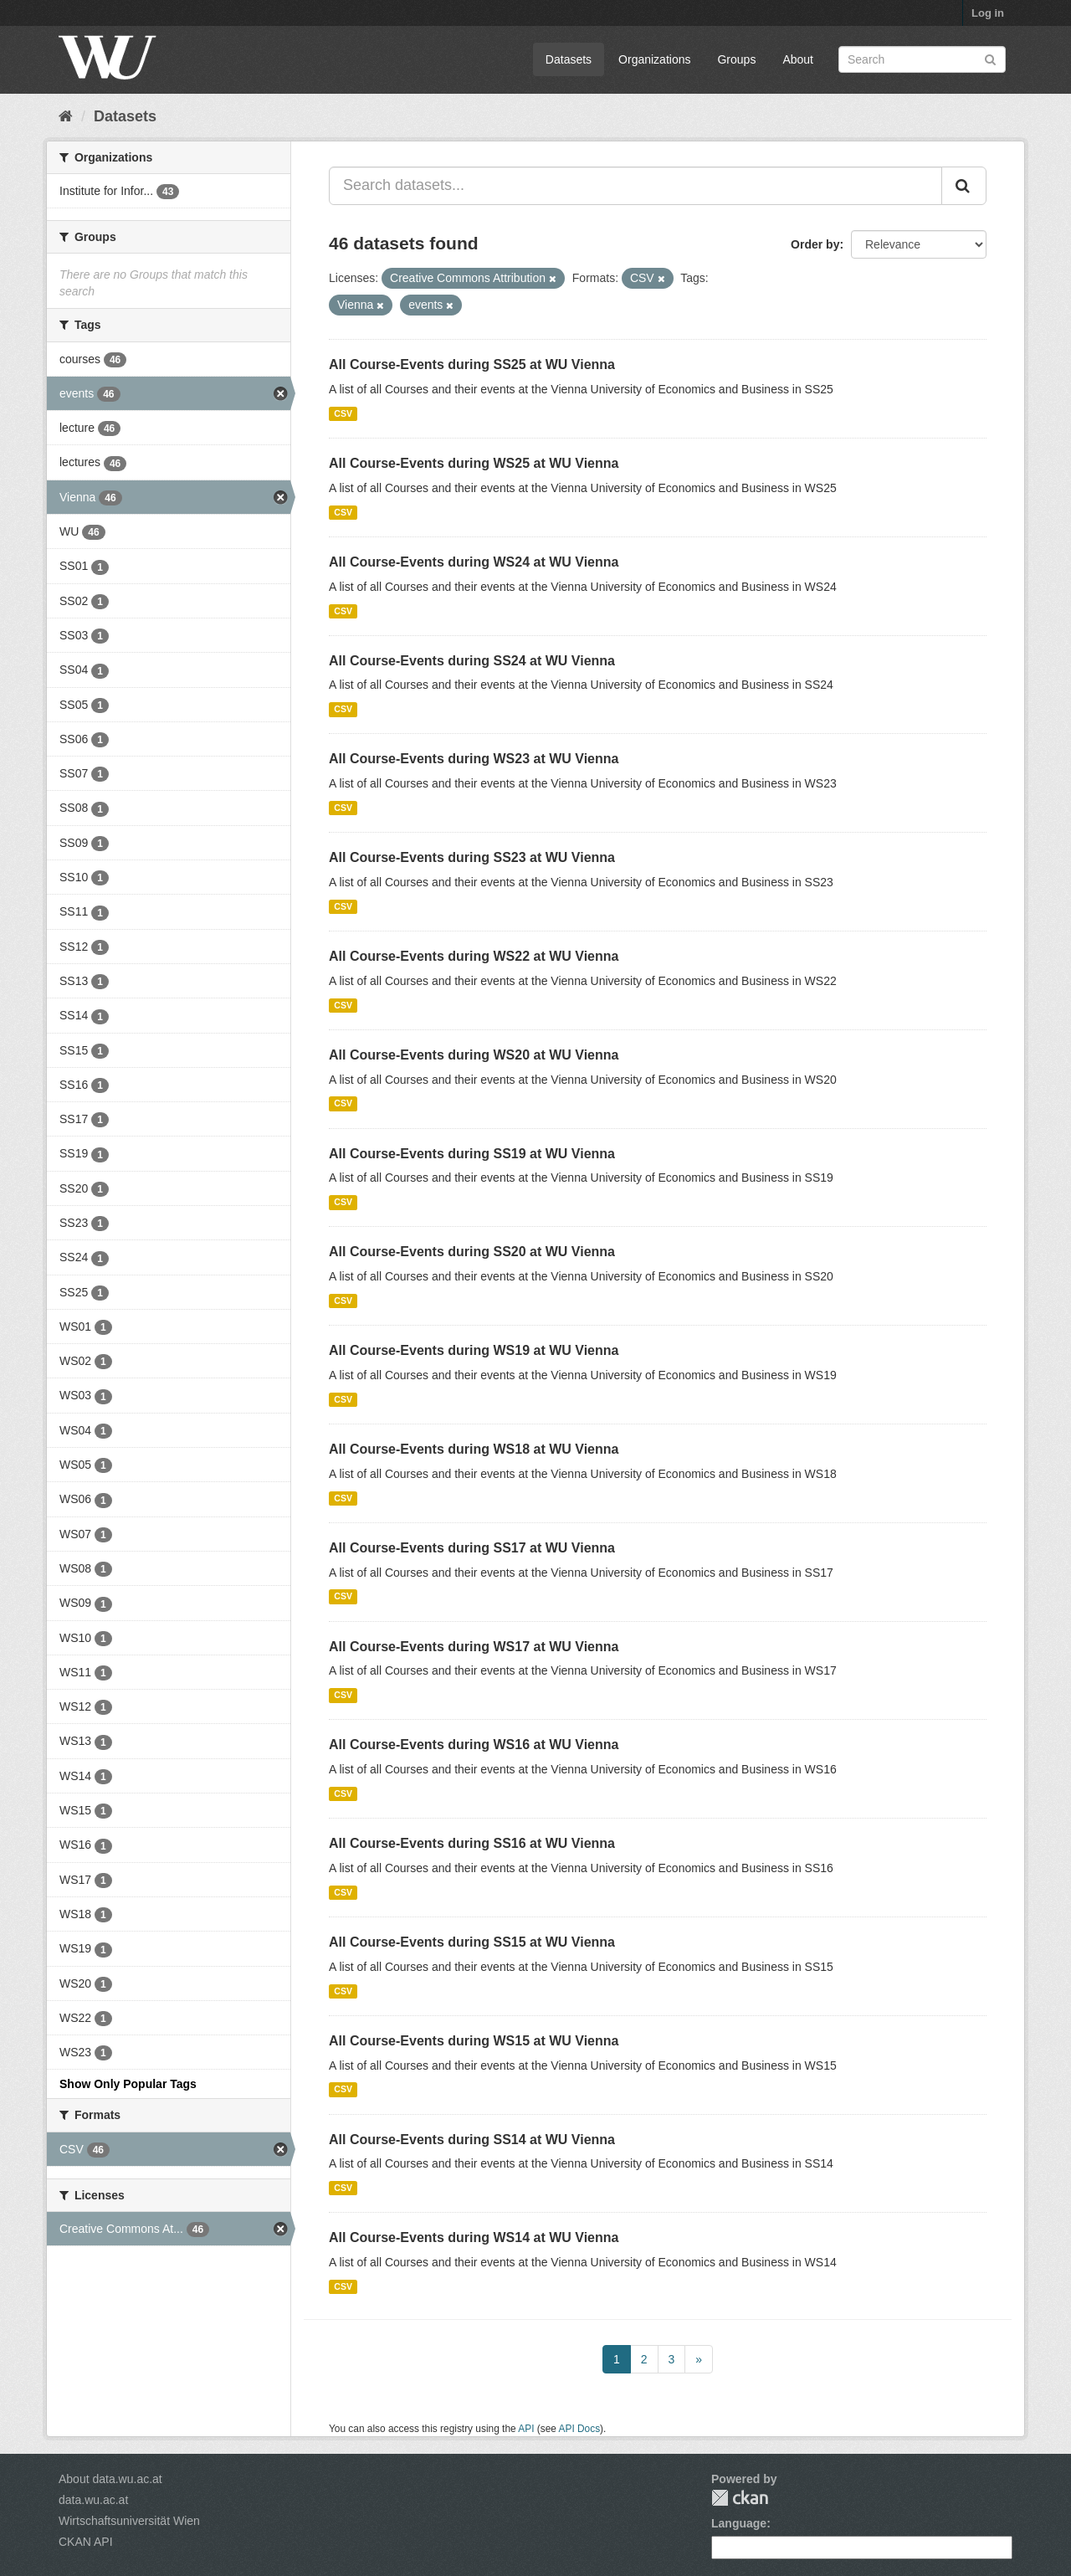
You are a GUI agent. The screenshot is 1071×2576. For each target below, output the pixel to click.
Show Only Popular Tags (128, 2084)
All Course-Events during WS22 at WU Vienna (473, 956)
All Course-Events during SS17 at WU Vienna (472, 1548)
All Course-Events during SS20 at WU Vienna (472, 1251)
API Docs (580, 2429)
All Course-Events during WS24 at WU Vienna (473, 562)
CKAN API (86, 2541)
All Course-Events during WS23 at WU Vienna (473, 759)
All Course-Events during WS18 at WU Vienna (473, 1449)
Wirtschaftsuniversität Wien (129, 2520)
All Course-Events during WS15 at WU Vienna (473, 2041)
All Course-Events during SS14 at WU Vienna (472, 2139)
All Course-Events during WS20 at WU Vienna (473, 1055)
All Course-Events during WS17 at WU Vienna (473, 1647)
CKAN (739, 2498)
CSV (343, 413)
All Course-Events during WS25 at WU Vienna (473, 463)
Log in (987, 13)
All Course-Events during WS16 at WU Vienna (473, 1744)
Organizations (654, 59)
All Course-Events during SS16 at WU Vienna (472, 1843)
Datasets (569, 59)
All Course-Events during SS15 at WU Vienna (472, 1942)
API (526, 2429)
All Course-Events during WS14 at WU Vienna (473, 2237)
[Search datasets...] (635, 186)
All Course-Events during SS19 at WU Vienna (472, 1154)
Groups (736, 59)
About (797, 59)
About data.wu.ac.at (110, 2479)
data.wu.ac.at (93, 2500)
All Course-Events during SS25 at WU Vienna (472, 364)
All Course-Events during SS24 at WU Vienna (472, 661)
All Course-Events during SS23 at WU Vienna (472, 857)
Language (738, 2523)
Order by (815, 244)
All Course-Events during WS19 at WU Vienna (473, 1350)
